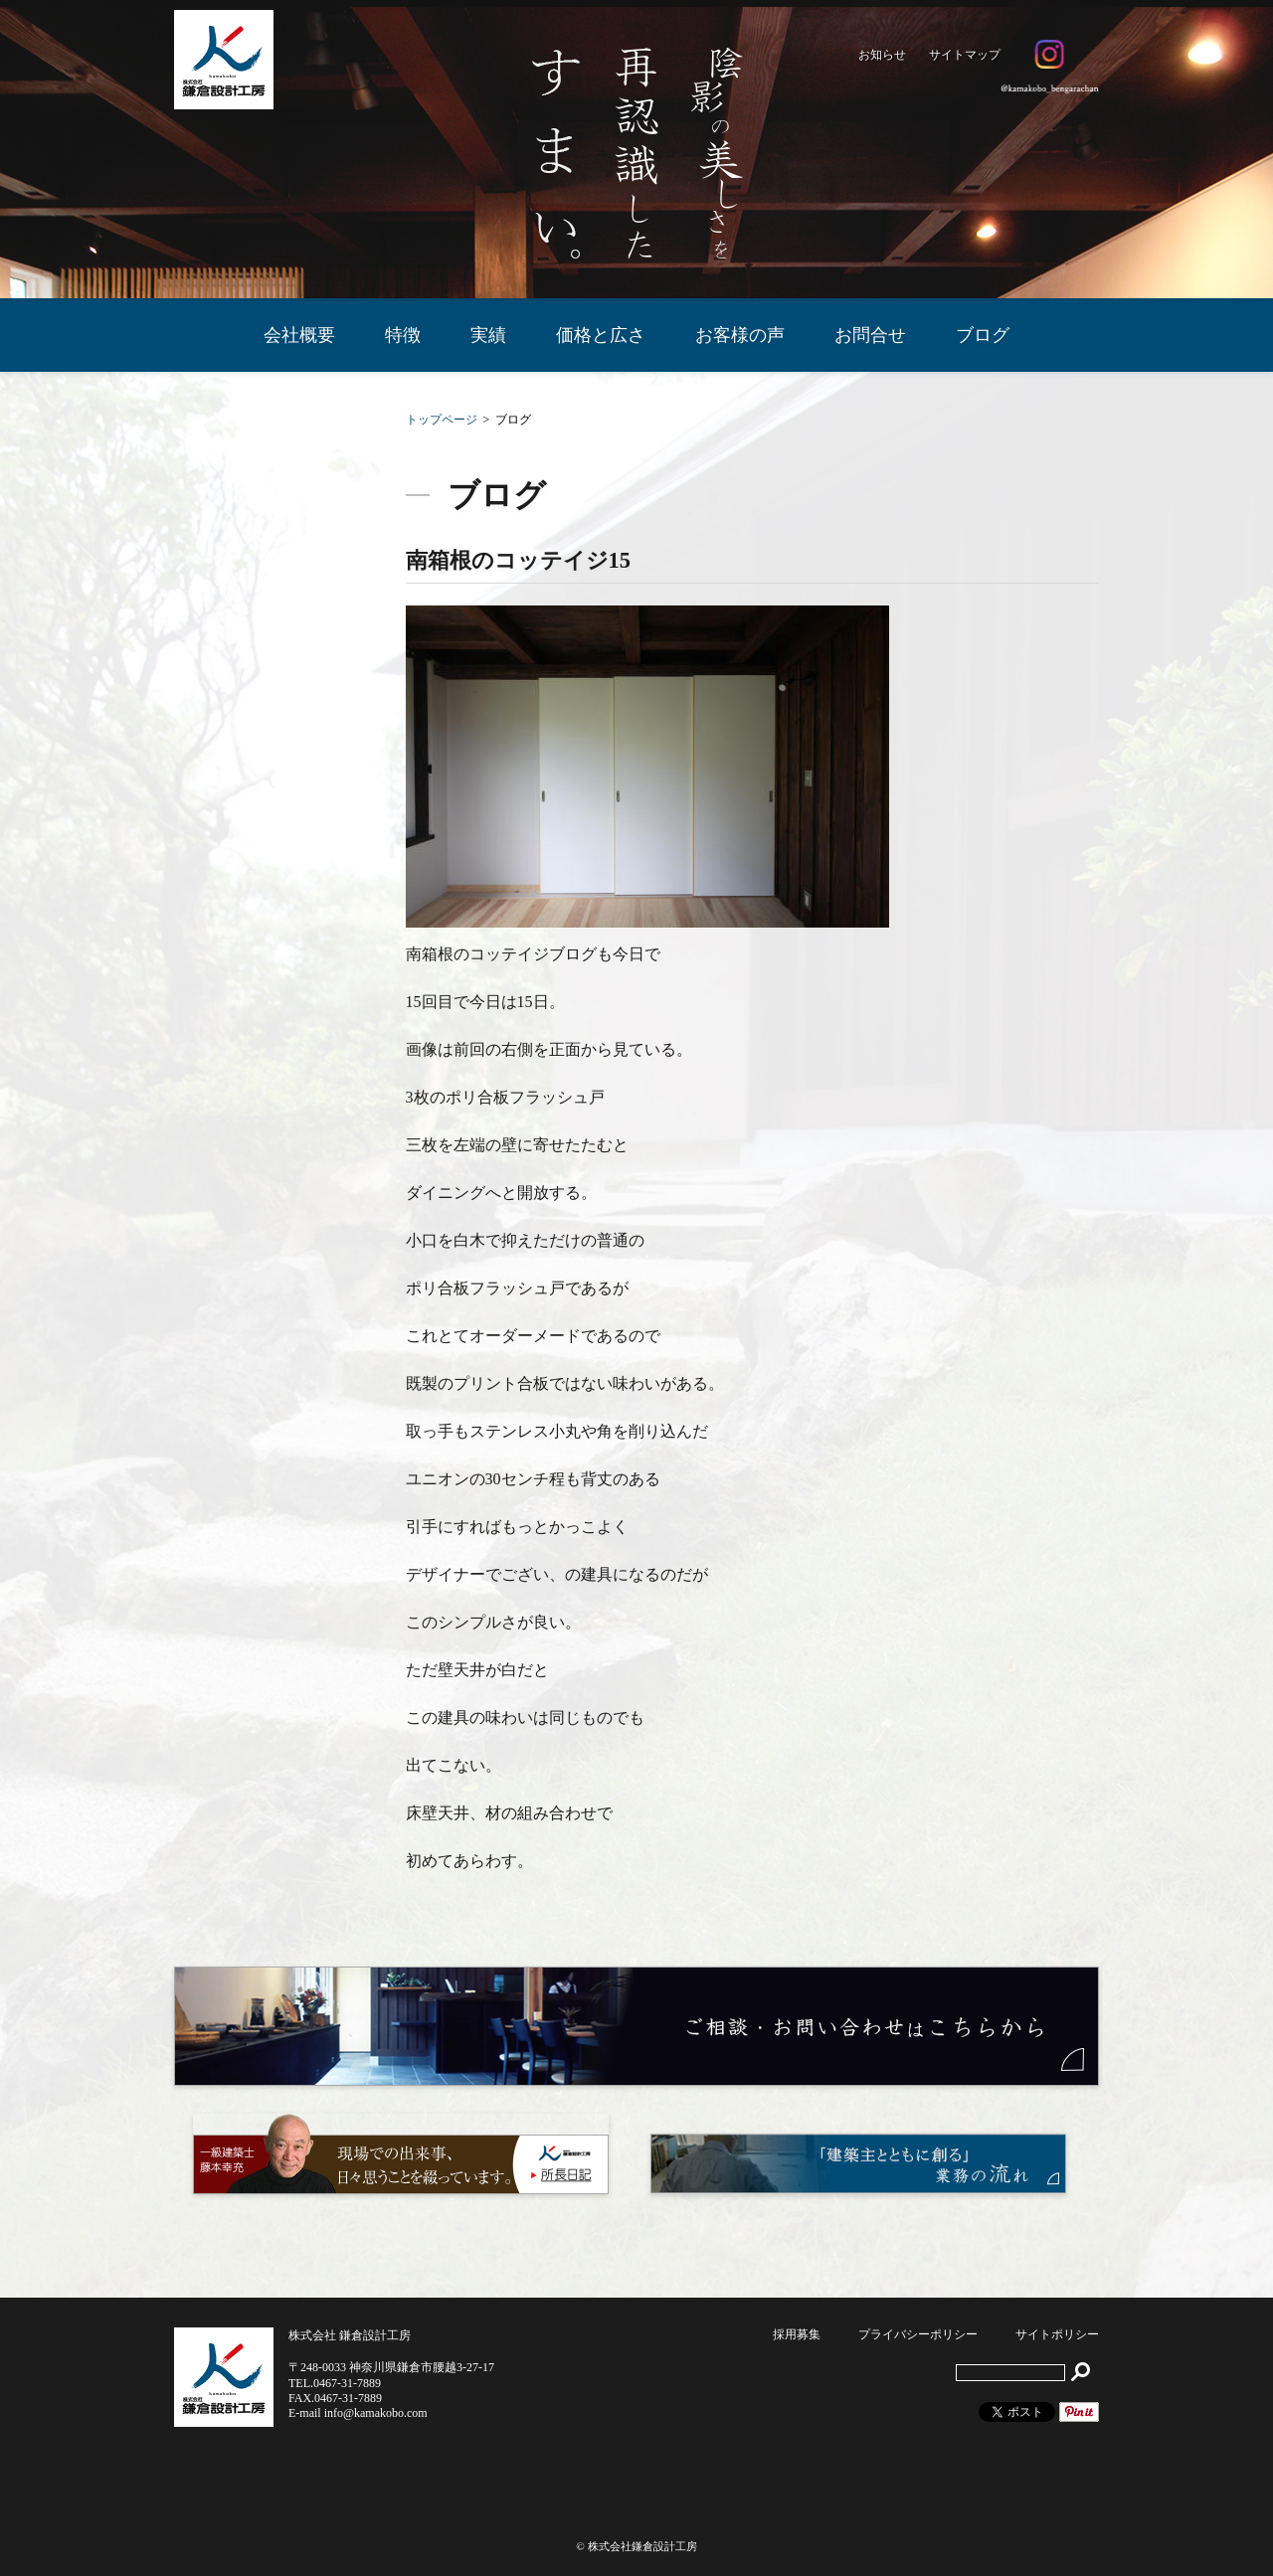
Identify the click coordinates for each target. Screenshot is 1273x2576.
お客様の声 (740, 335)
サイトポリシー (1057, 2334)
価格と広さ (600, 335)
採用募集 (796, 2334)
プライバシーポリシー (918, 2334)
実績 (488, 335)
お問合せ (870, 335)
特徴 (403, 335)
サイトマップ (964, 55)
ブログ (982, 335)
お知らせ (882, 55)
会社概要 (299, 335)
